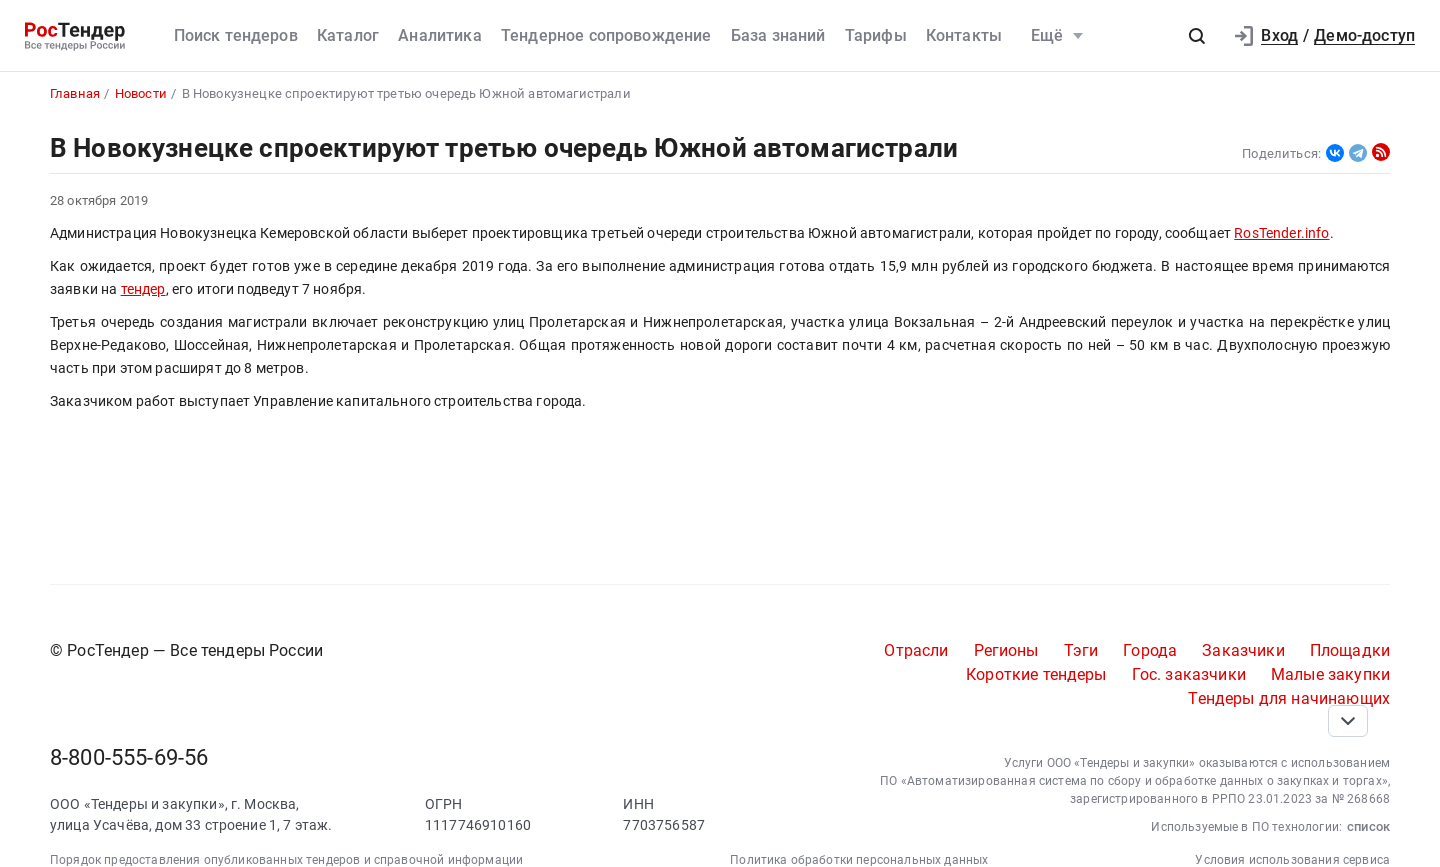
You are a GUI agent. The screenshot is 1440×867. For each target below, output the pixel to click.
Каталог (348, 35)
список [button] (1368, 826)
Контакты (964, 35)
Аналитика (439, 35)
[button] (1197, 36)
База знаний (778, 35)
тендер (143, 289)
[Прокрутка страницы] (1348, 721)
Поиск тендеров (236, 35)
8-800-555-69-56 (129, 757)
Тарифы (876, 35)
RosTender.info (1281, 233)
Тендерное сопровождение (606, 35)
